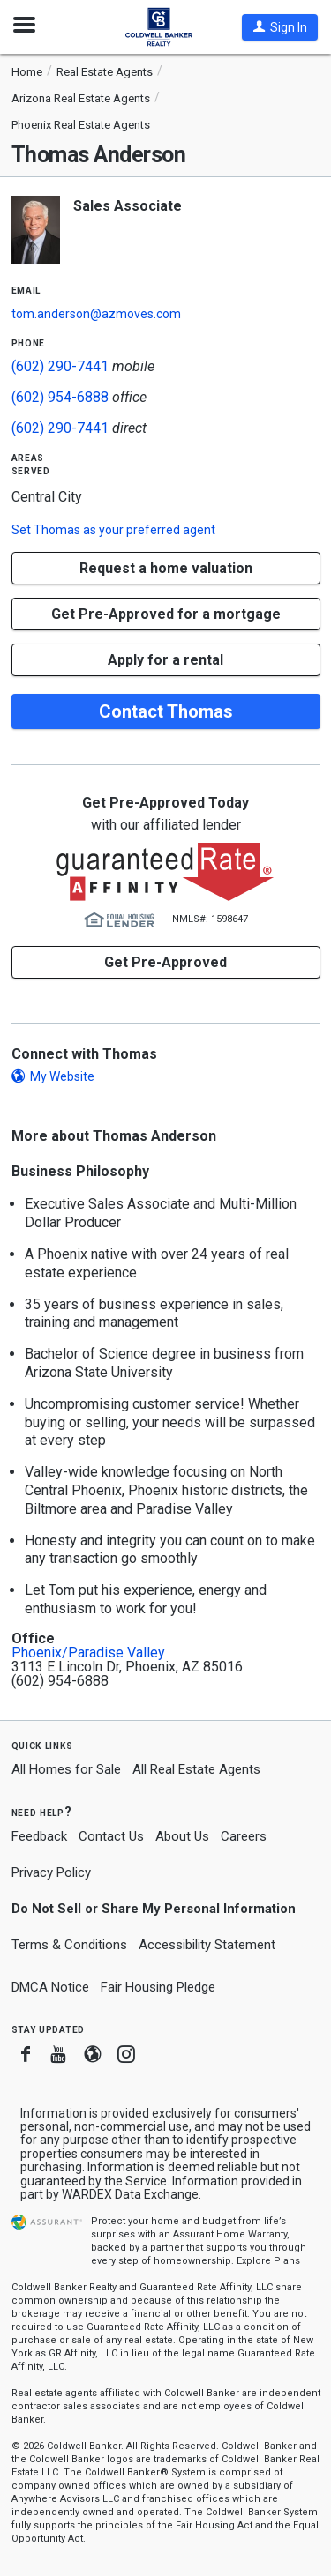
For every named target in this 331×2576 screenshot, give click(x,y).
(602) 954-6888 (60, 397)
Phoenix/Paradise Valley (88, 1653)
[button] (280, 27)
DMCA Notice (50, 1987)
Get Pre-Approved (165, 962)
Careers (244, 1836)
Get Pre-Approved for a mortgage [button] (166, 614)
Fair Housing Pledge (158, 1987)
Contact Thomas (166, 711)
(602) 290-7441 (60, 366)
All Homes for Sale (66, 1769)
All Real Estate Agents (196, 1769)
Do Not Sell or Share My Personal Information (153, 1909)
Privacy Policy (51, 1872)
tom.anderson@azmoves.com (96, 314)
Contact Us (111, 1836)
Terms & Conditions (69, 1945)
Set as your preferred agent (113, 530)
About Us (182, 1836)
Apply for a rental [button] (165, 659)
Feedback (39, 1836)
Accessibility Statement (207, 1945)
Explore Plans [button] (268, 2261)
